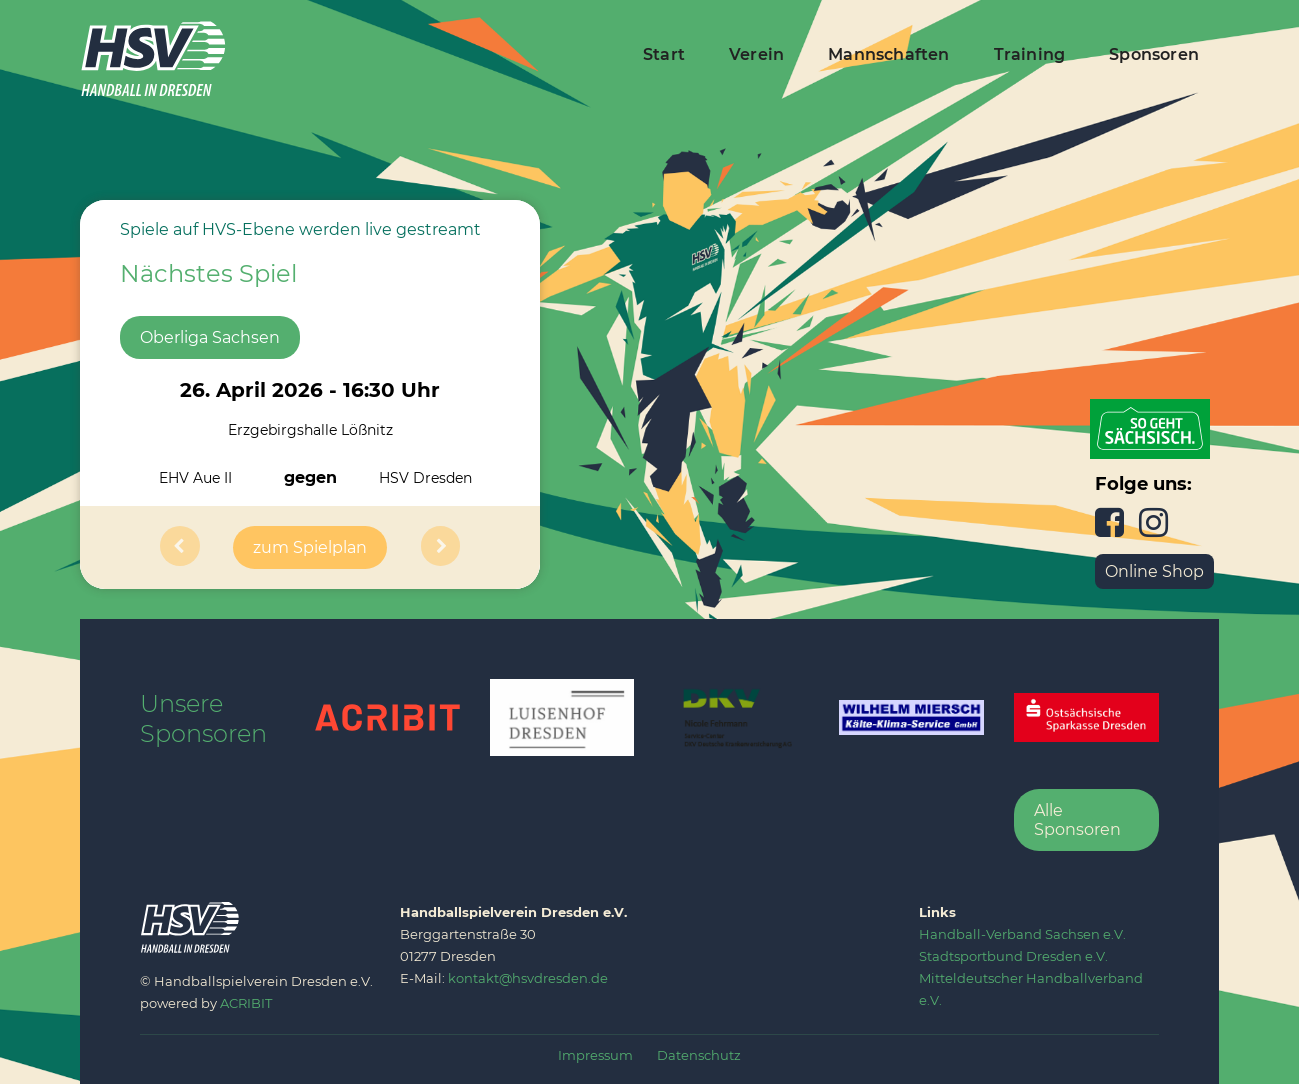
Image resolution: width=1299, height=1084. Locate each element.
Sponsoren (1154, 54)
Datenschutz (699, 1055)
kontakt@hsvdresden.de (528, 978)
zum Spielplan (310, 547)
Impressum (595, 1055)
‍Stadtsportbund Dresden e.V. (1013, 956)
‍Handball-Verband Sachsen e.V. (1022, 934)
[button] (180, 547)
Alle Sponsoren (1077, 820)
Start (664, 54)
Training (1030, 54)
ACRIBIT (246, 1003)
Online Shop (1154, 571)
